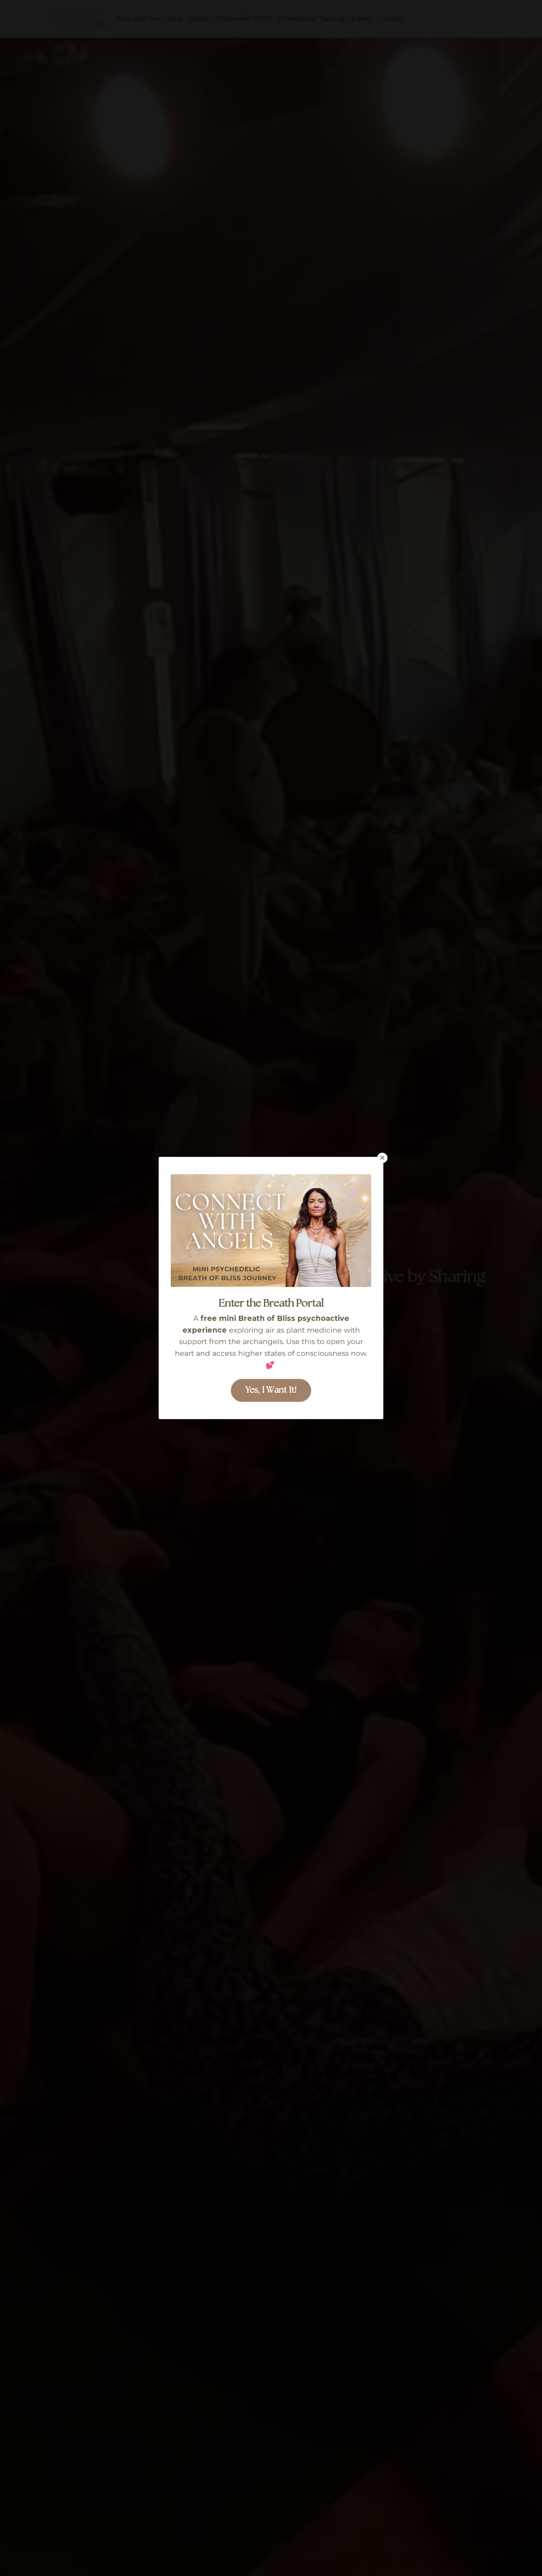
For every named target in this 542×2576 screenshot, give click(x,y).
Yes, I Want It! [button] (271, 1390)
